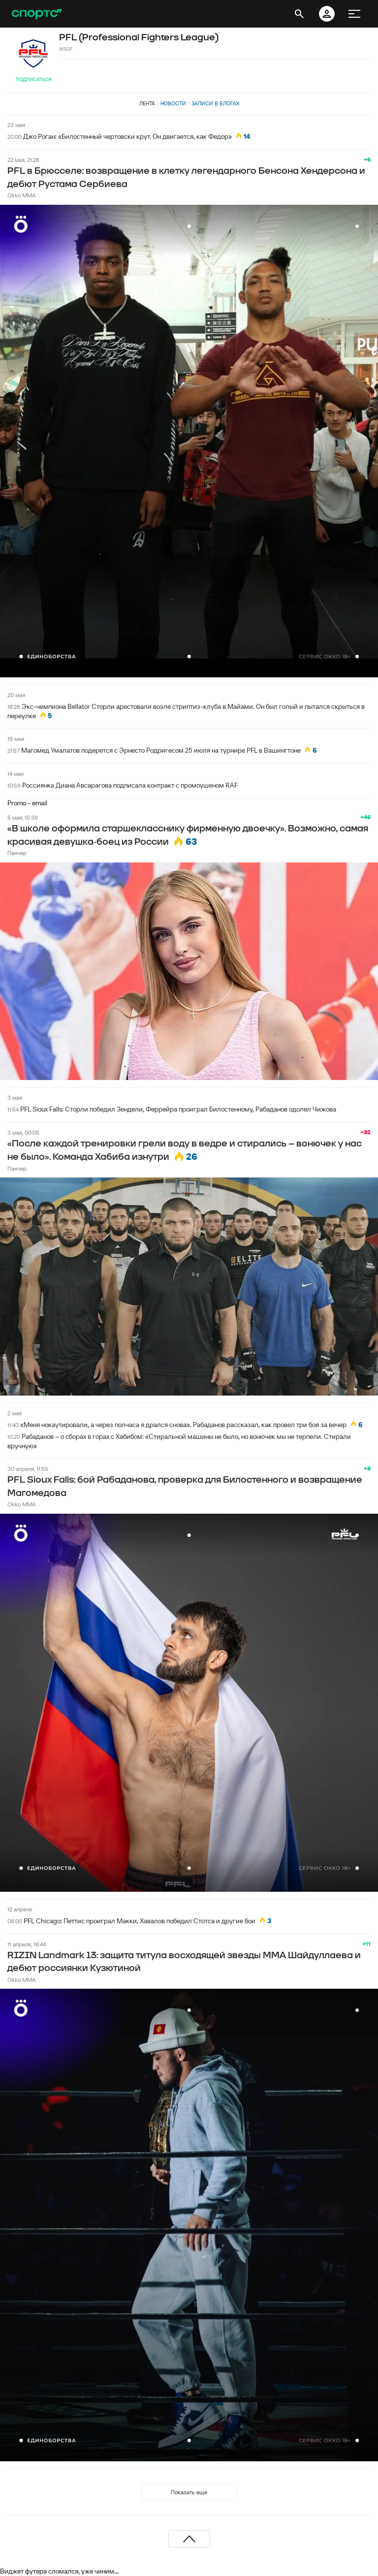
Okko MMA (21, 195)
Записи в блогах (215, 103)
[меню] (354, 14)
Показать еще (189, 2492)
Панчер (17, 853)
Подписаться (33, 79)
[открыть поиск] (299, 14)
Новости (173, 103)
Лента (147, 103)
